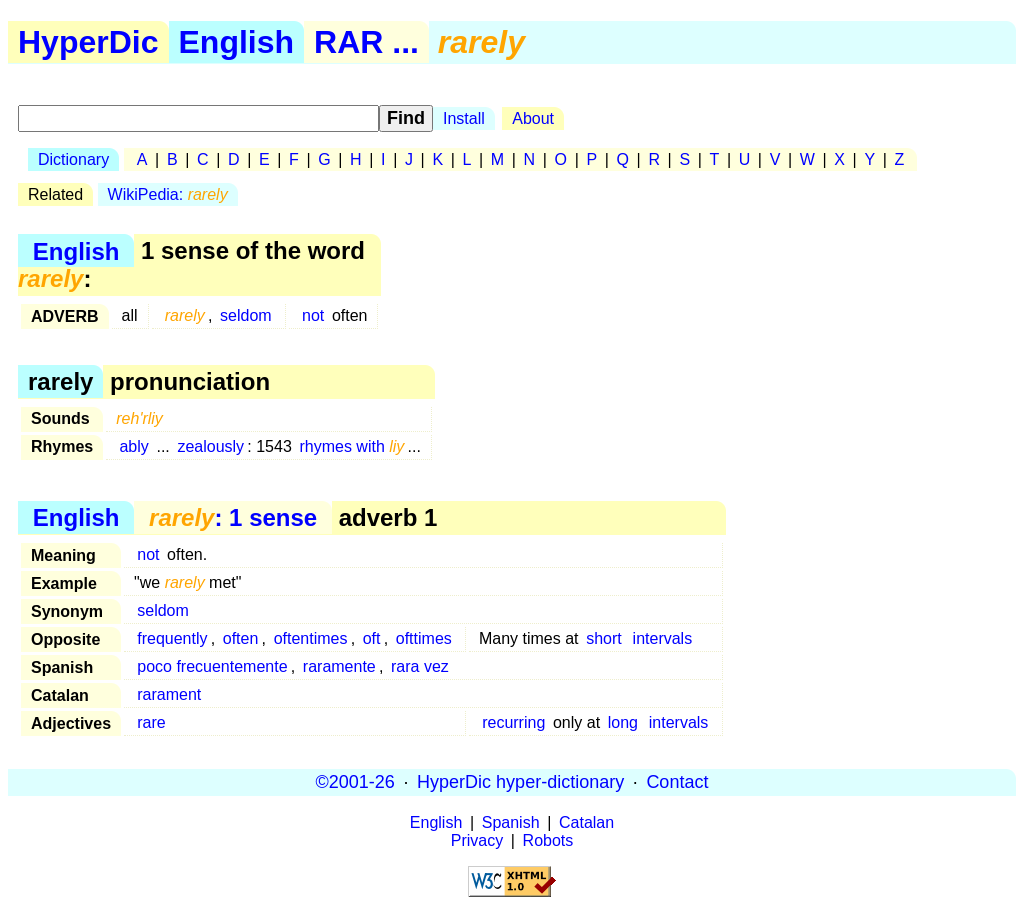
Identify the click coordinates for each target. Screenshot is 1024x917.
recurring (513, 722)
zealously (210, 446)
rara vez (420, 666)
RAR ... (366, 42)
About (533, 118)
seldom (246, 315)
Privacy (477, 840)
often (241, 638)
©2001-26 (355, 782)
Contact (677, 782)
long (623, 722)
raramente (339, 666)
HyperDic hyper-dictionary (520, 782)
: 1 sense (233, 517)
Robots (548, 840)
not (313, 315)
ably (133, 446)
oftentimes (311, 638)
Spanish (511, 822)
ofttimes (424, 638)
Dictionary (73, 159)
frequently (172, 638)
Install (464, 118)
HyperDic (88, 42)
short (604, 638)
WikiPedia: (168, 194)
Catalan (586, 822)
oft (372, 638)
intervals (663, 638)
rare (151, 722)
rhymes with (351, 446)
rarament (169, 694)
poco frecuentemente (212, 666)
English (237, 42)
